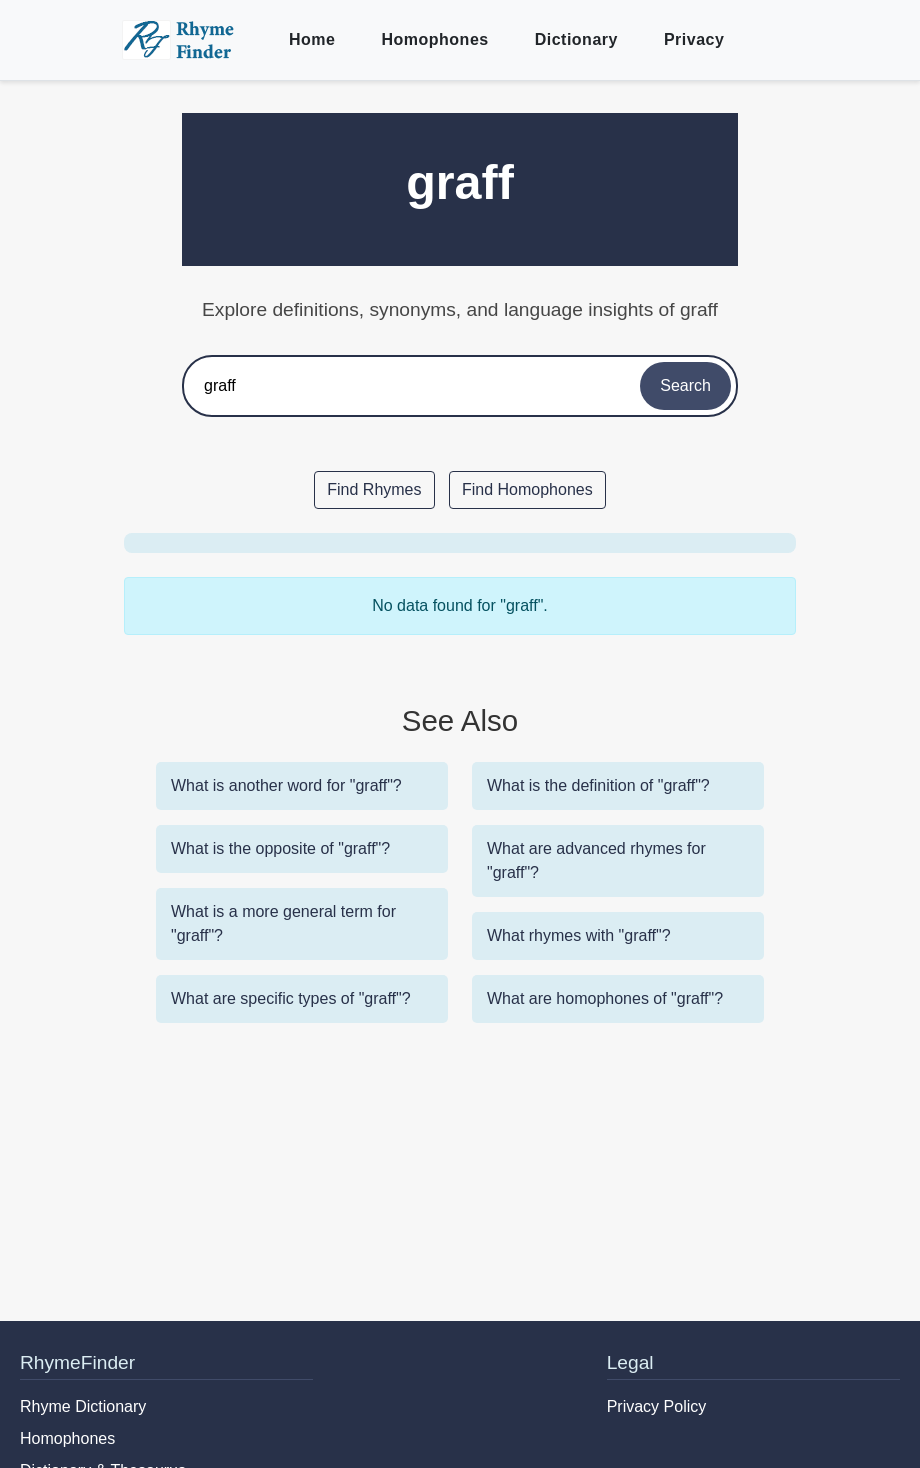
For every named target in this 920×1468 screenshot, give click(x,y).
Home (312, 39)
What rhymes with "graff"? (579, 935)
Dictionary (576, 39)
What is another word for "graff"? (286, 785)
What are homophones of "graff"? (605, 998)
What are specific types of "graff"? (291, 998)
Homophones (434, 39)
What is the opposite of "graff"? (280, 848)
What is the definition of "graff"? (598, 785)
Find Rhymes (374, 489)
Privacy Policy (657, 1406)
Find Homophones (527, 489)
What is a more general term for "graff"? (283, 923)
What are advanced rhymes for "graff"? (596, 860)
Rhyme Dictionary (83, 1406)
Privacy (694, 39)
